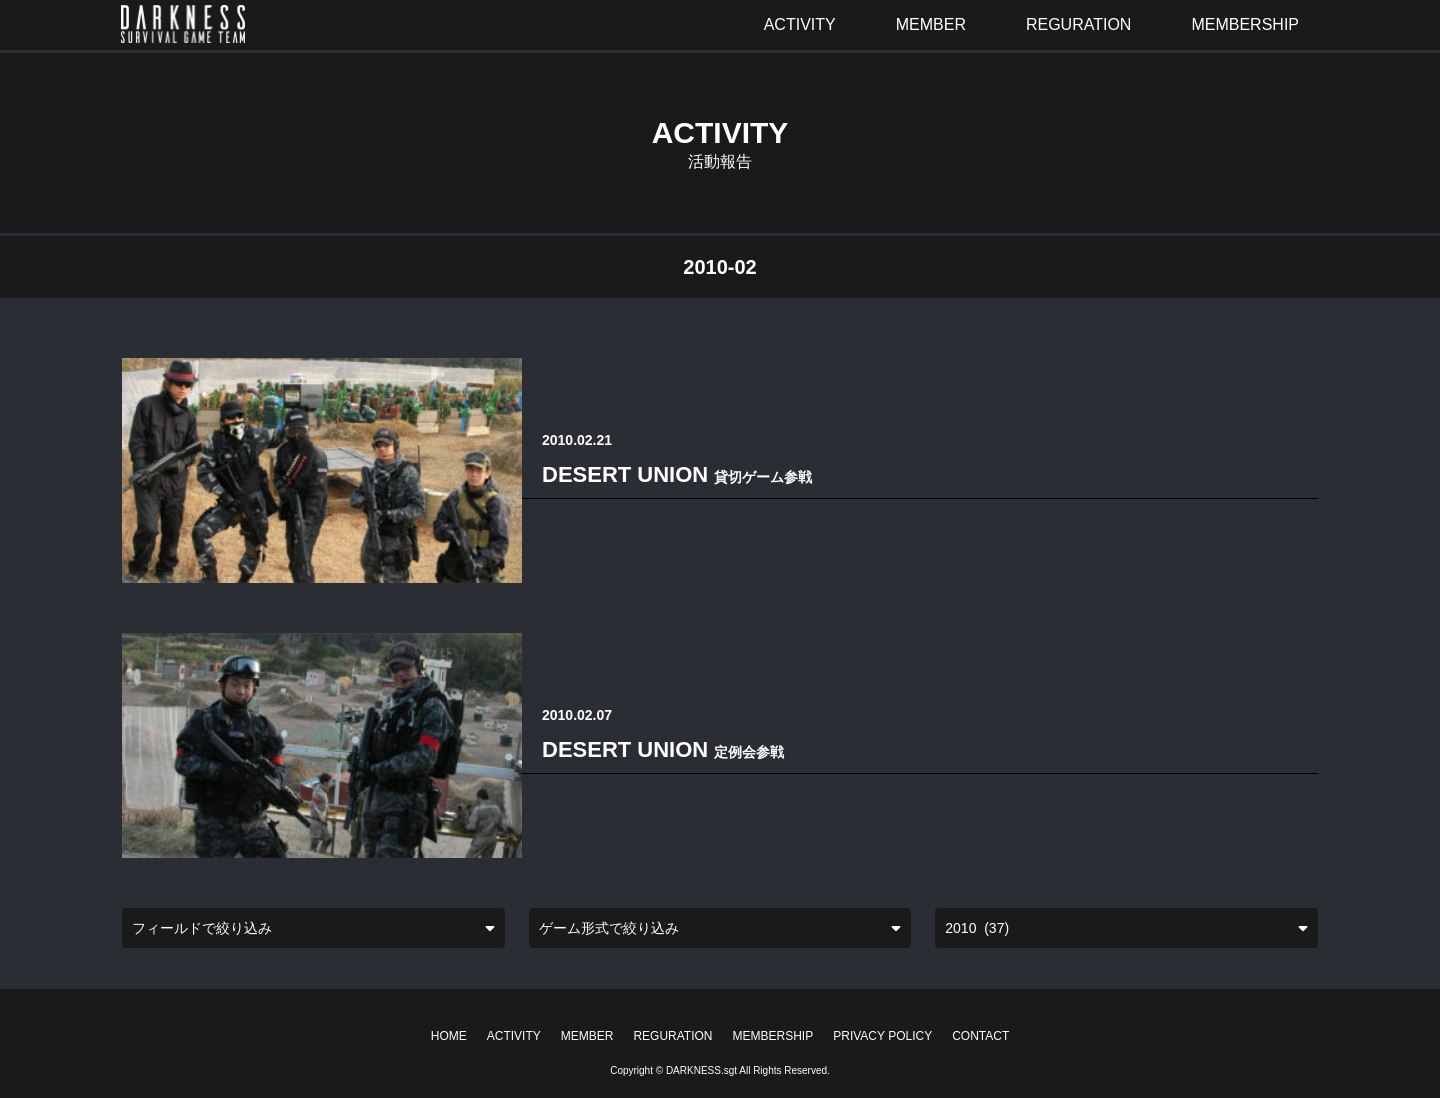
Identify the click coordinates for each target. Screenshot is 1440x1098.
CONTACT (980, 1036)
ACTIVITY (514, 1036)
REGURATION (672, 1036)
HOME (449, 1036)
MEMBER (587, 1036)
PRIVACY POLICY (882, 1036)
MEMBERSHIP (773, 1036)
